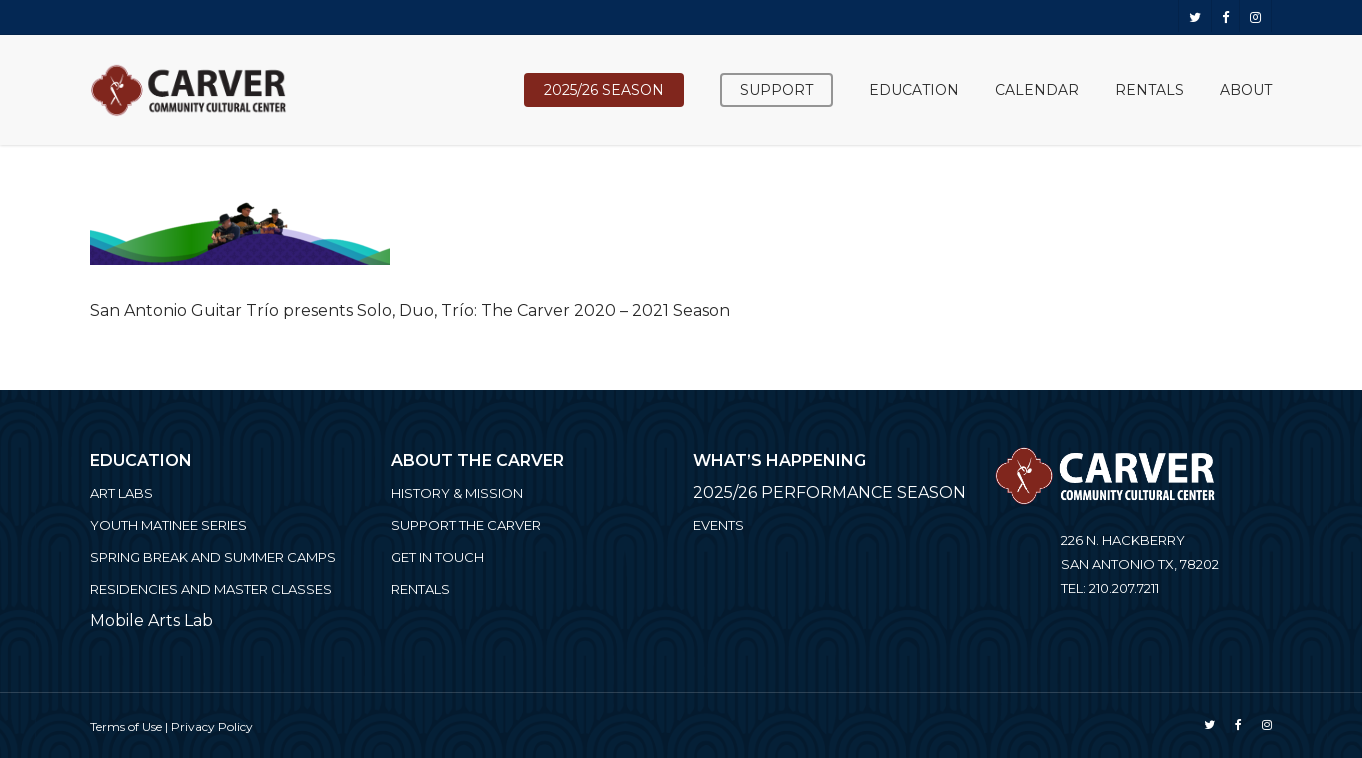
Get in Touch (437, 557)
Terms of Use (126, 726)
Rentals (420, 589)
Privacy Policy (212, 726)
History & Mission (457, 493)
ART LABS (121, 493)
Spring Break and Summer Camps (213, 557)
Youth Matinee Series (168, 525)
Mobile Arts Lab (151, 620)
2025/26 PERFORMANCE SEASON (829, 492)
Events (718, 525)
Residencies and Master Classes (211, 589)
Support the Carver (466, 525)
